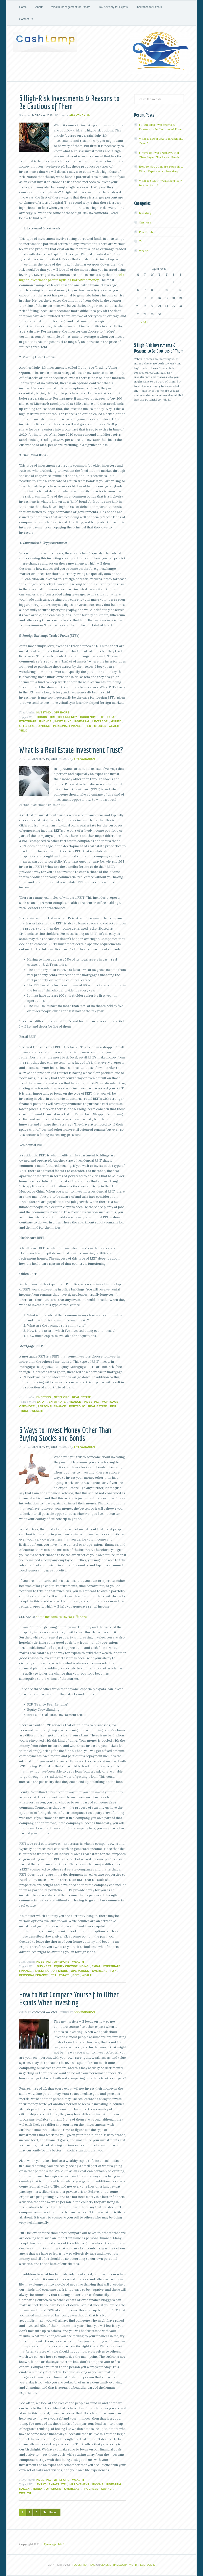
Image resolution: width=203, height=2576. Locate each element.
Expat (111, 717)
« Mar (145, 322)
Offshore (61, 712)
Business (44, 1966)
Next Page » (50, 2512)
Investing (43, 712)
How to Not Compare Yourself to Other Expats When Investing (69, 1998)
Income (97, 2484)
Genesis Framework (114, 2565)
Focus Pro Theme (83, 2565)
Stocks (100, 726)
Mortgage (110, 1401)
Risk (87, 726)
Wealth (114, 726)
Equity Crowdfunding (71, 1966)
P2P (113, 1970)
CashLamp (45, 42)
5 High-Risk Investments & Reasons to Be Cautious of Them (69, 102)
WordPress (137, 2565)
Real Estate (81, 1397)
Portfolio (77, 1406)
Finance (45, 721)
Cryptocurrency (63, 717)
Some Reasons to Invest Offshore (61, 1617)
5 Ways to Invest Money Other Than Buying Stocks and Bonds (65, 1433)
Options (44, 726)
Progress (90, 2488)
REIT (113, 1406)
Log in (151, 2565)
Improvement (79, 2484)
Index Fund (63, 721)
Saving (106, 2488)
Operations (80, 1970)
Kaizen (24, 2488)
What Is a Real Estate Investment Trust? (71, 749)
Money (116, 721)
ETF (101, 717)
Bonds (42, 717)
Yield (23, 730)
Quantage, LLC (54, 2544)
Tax (141, 241)
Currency (88, 717)
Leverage (100, 721)
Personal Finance (67, 726)
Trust (24, 1410)
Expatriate (27, 721)
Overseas (99, 1970)
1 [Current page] (22, 2512)
